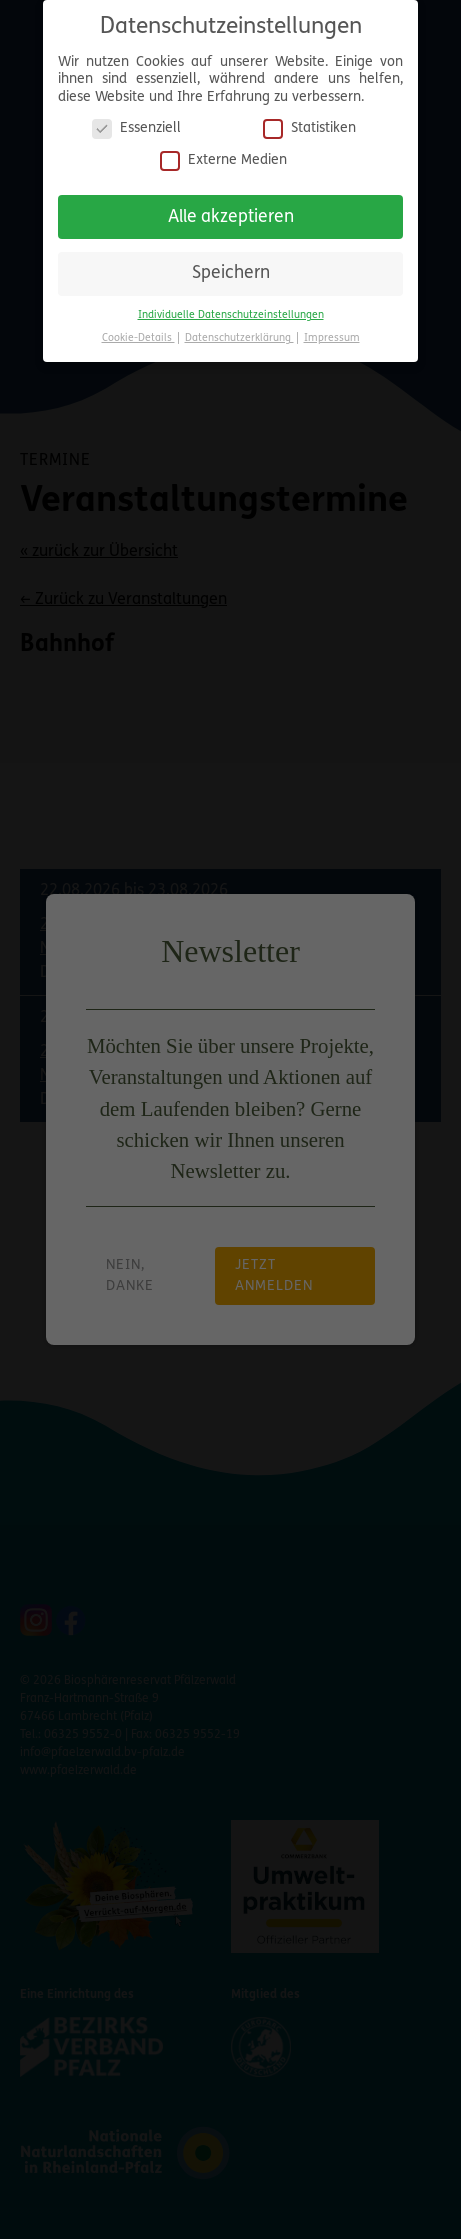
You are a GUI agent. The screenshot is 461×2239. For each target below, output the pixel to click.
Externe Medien (223, 160)
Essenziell (136, 128)
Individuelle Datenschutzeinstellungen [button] (231, 315)
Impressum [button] (332, 338)
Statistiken (309, 128)
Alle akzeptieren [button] (231, 217)
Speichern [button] (231, 273)
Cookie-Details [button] (138, 338)
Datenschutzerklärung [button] (239, 338)
